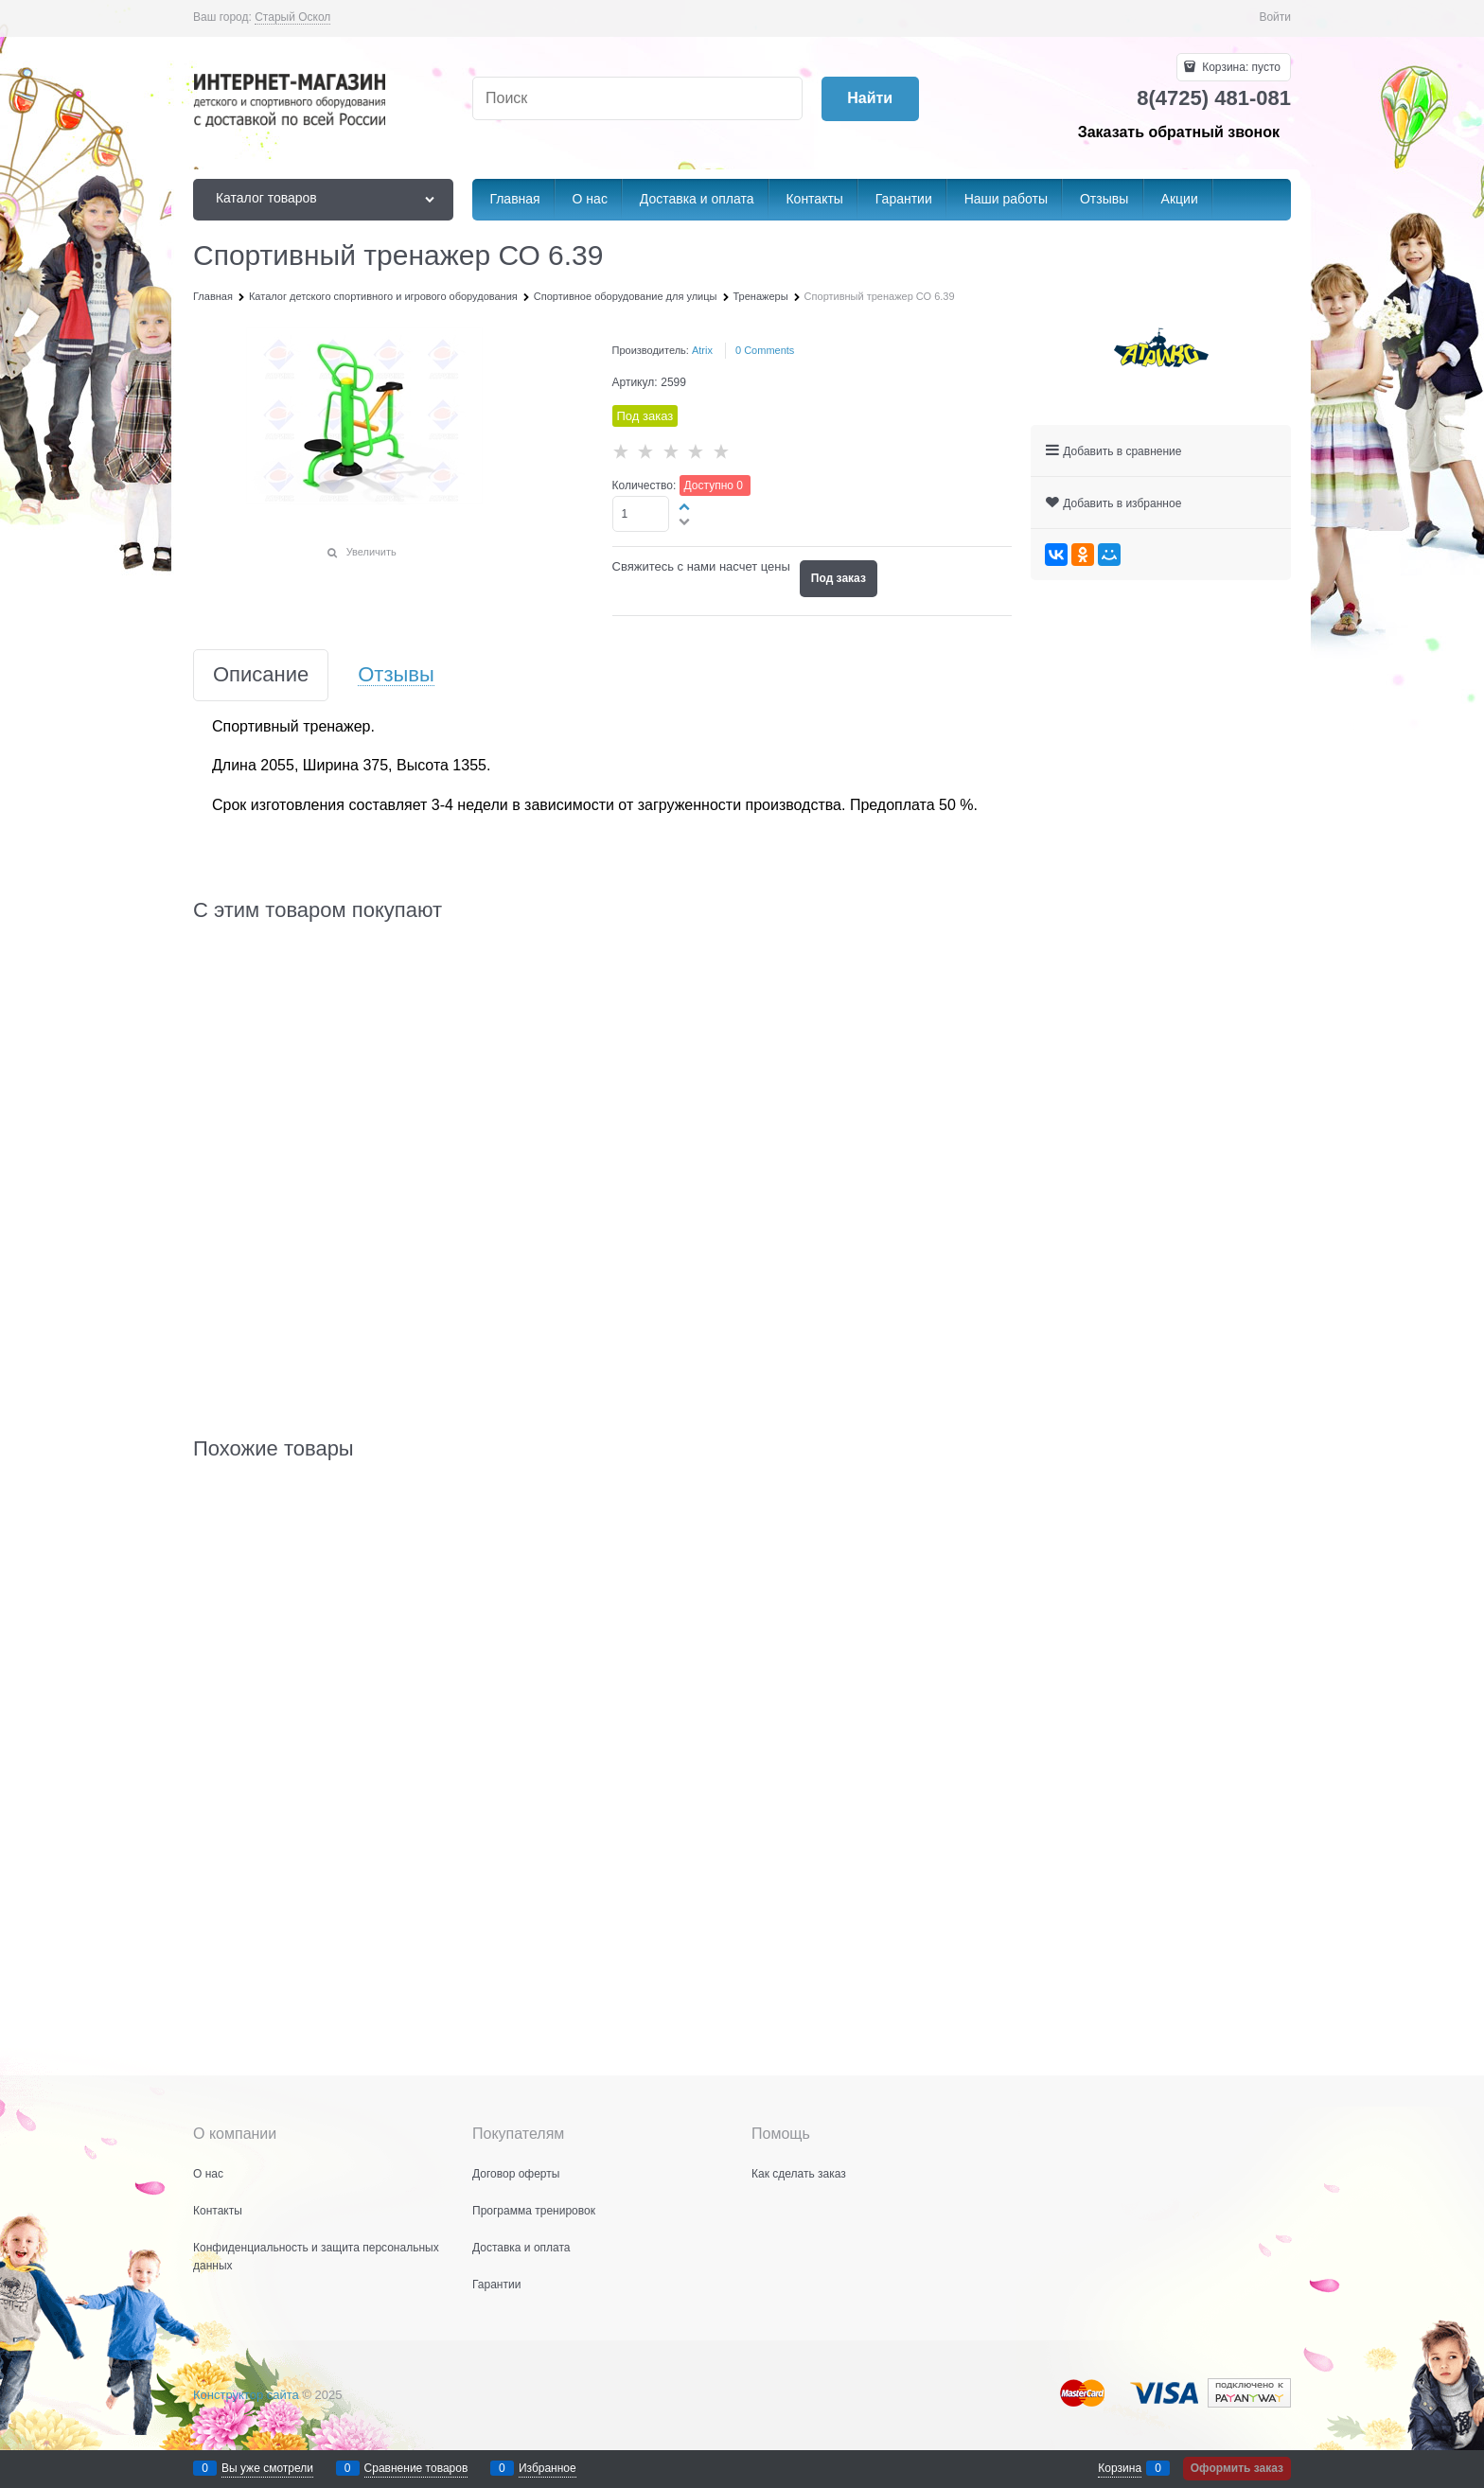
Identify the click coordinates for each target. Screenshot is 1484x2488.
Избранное (547, 2468)
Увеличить (371, 551)
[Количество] (641, 514)
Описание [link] (261, 675)
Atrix (702, 350)
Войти (1275, 17)
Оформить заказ (1237, 2468)
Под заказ (838, 578)
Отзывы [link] (396, 675)
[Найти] (870, 99)
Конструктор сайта (246, 2395)
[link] (292, 17)
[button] (685, 506)
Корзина (1119, 2468)
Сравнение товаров (416, 2468)
